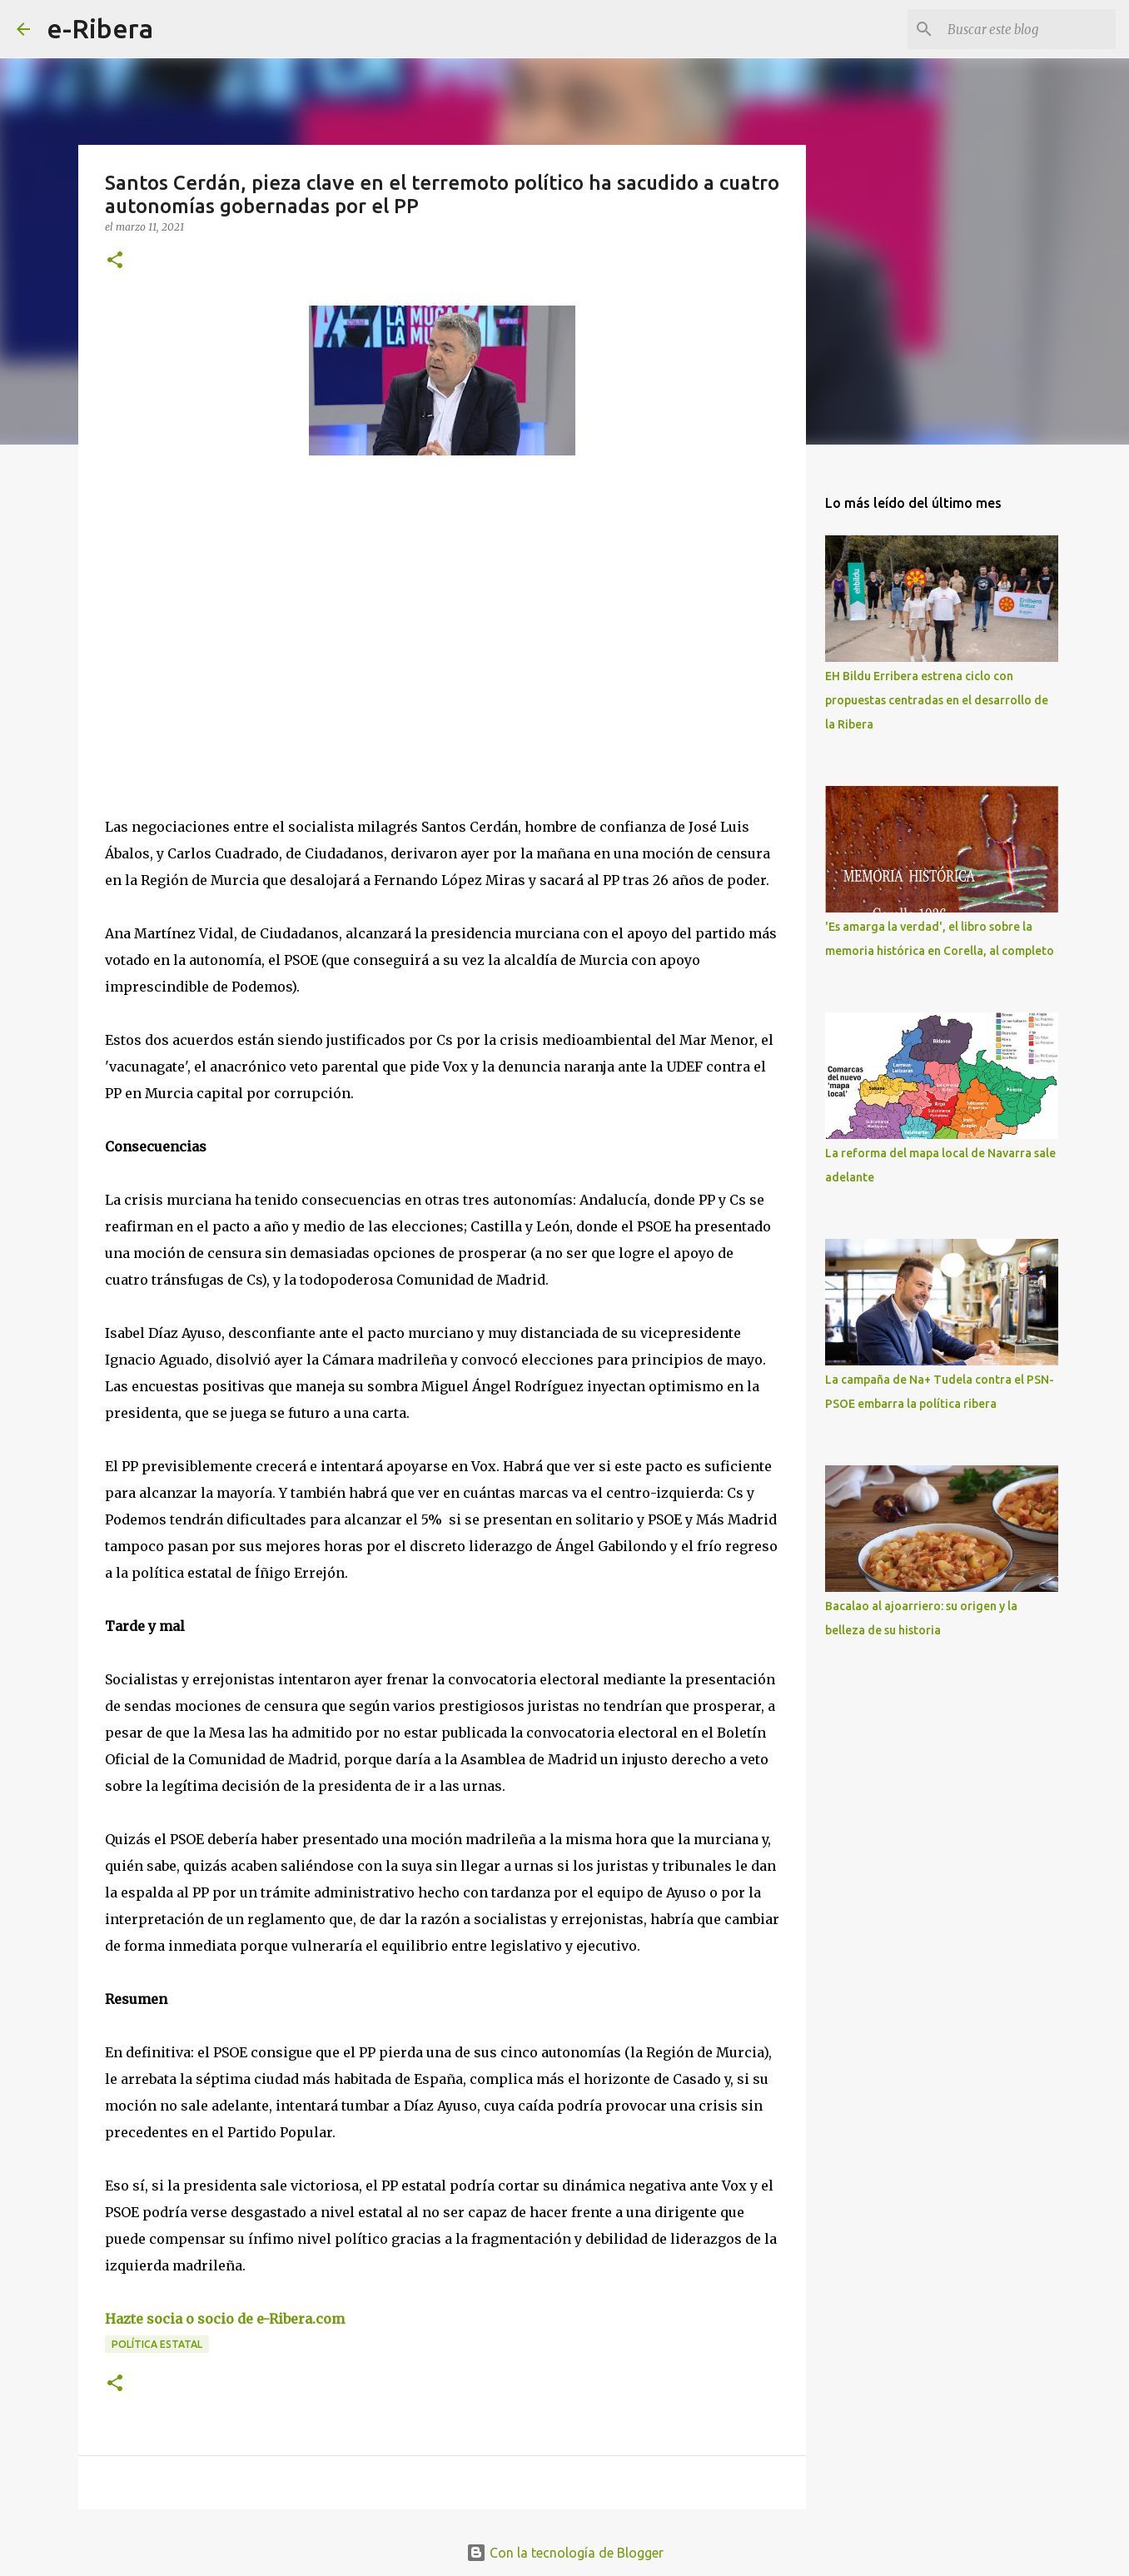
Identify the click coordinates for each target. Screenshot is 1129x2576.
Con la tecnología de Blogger (565, 2552)
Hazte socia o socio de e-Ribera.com (225, 2318)
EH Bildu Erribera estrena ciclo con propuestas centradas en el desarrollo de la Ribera (936, 700)
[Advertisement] (230, 621)
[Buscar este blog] (1028, 29)
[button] (115, 261)
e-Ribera (100, 28)
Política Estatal (157, 2344)
